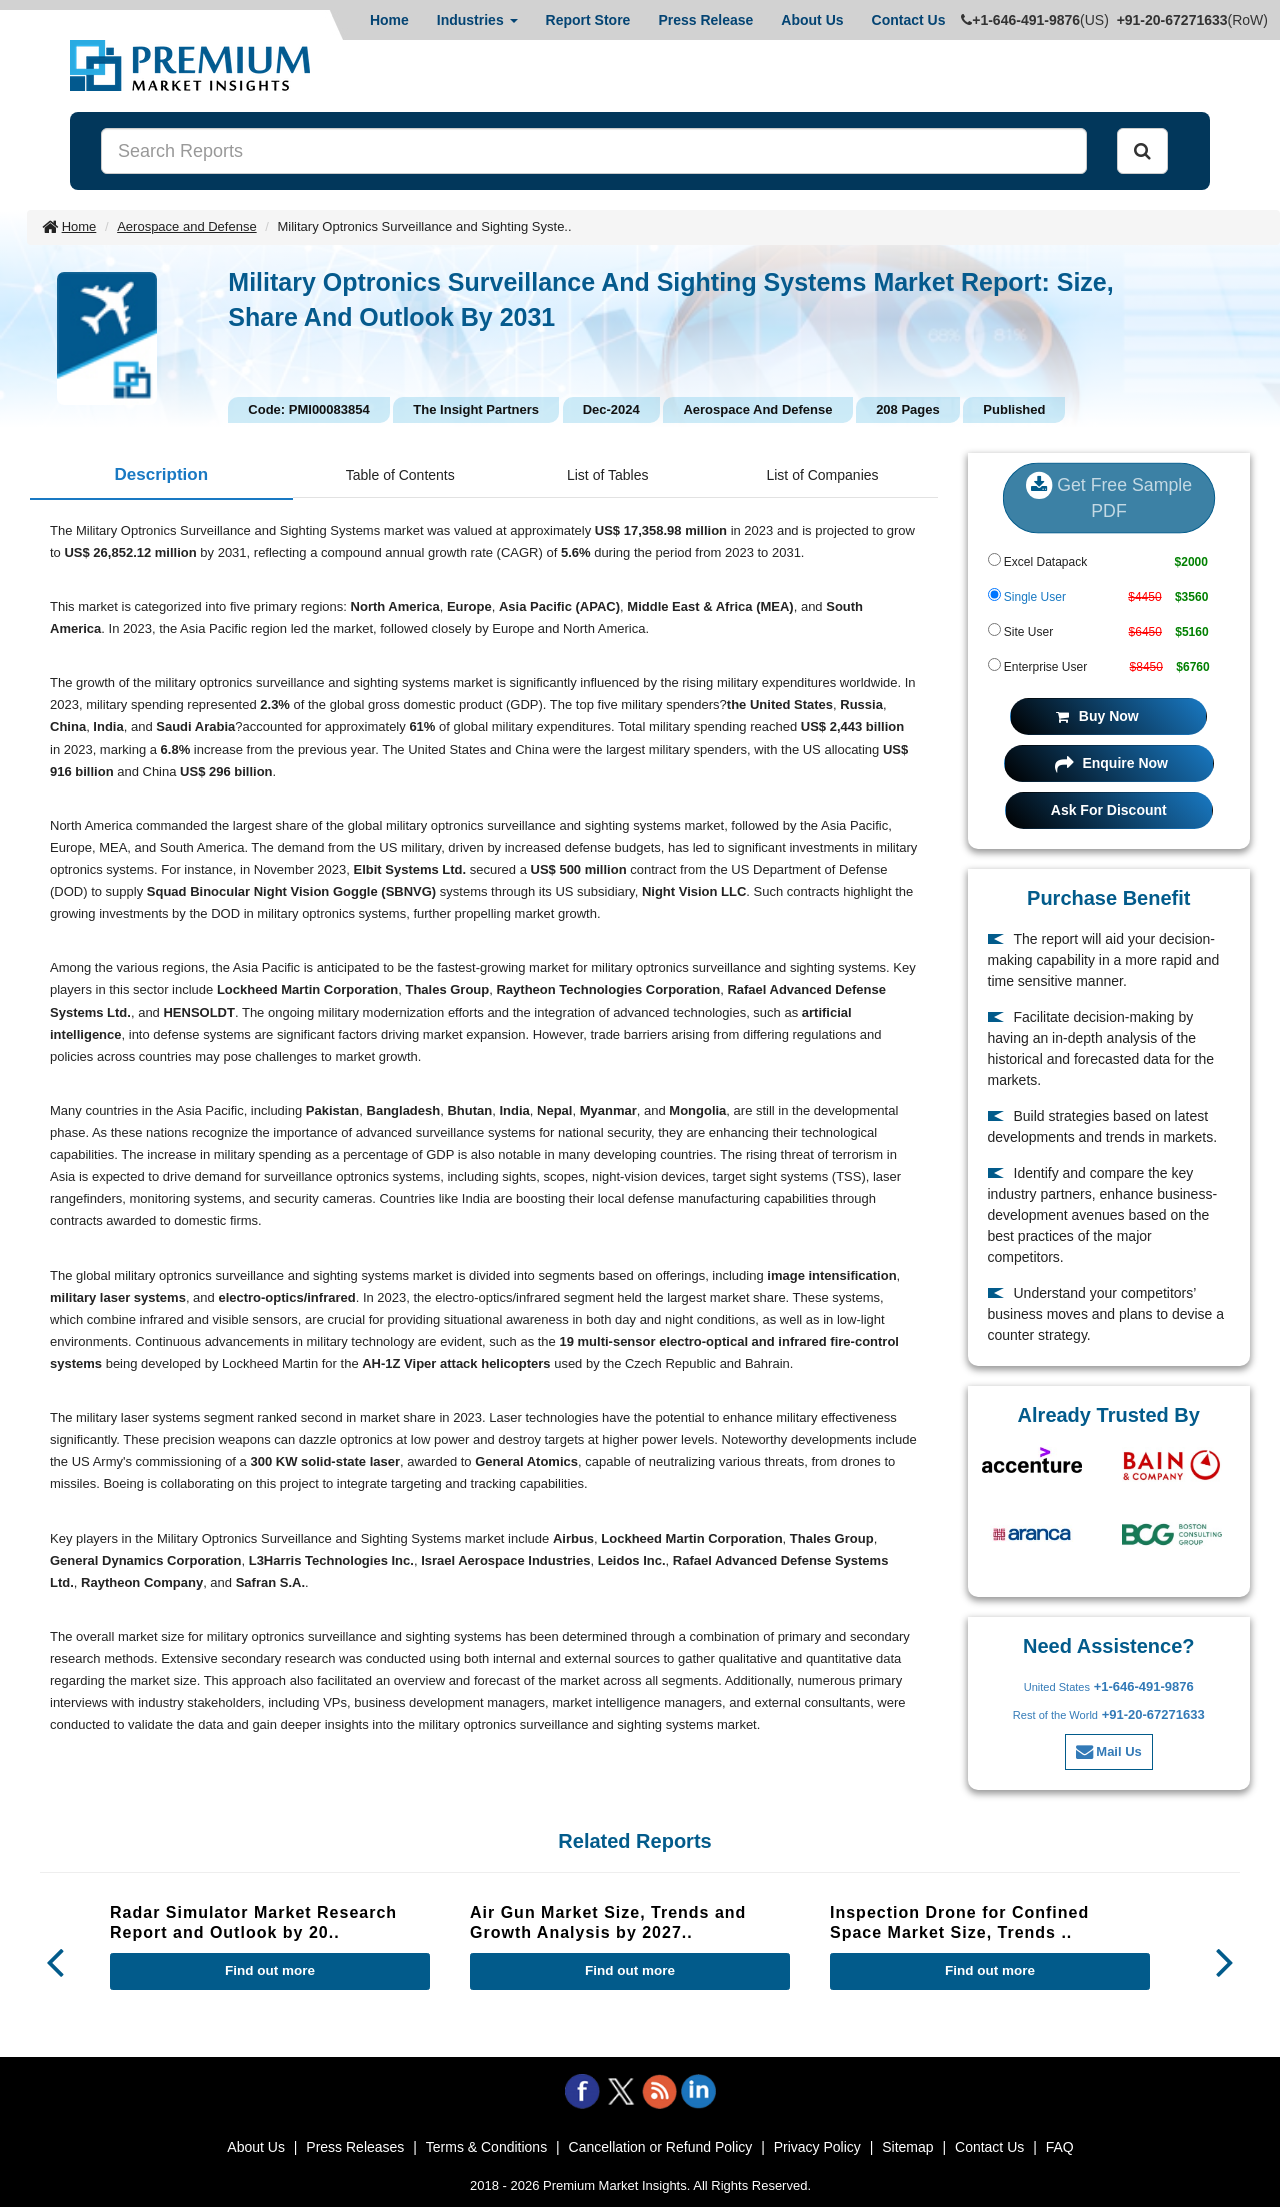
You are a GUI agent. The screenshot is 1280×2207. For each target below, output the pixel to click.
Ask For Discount (1109, 810)
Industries (477, 20)
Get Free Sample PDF (1108, 496)
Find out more (270, 1970)
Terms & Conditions (486, 2147)
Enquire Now (1111, 763)
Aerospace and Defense (186, 226)
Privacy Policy (817, 2147)
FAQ (1060, 2147)
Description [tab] (162, 474)
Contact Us (909, 20)
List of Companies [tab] (822, 475)
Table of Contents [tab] (400, 475)
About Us (812, 20)
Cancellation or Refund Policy (661, 2147)
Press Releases (355, 2147)
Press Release (705, 20)
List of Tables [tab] (607, 475)
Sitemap (907, 2147)
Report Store (588, 20)
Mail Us (1109, 1751)
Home (389, 20)
